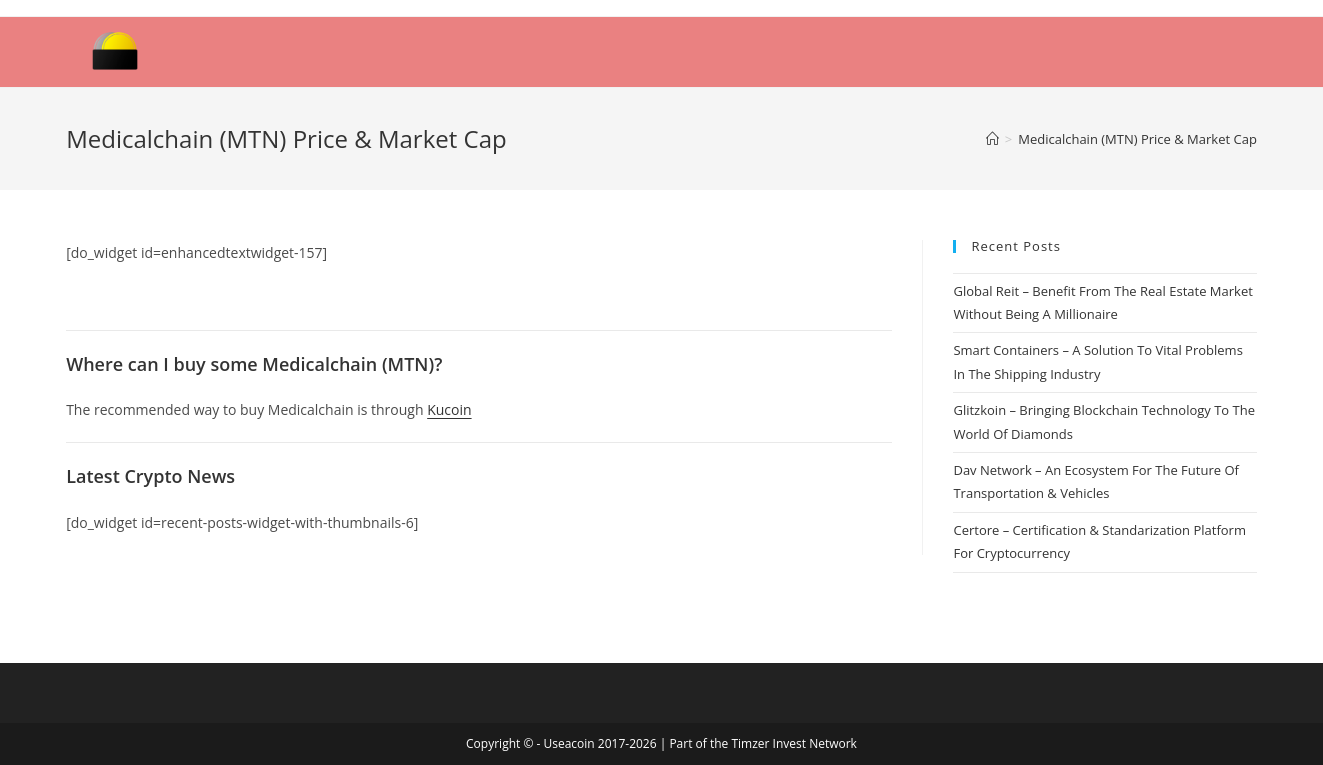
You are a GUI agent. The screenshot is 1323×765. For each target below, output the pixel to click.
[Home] (992, 139)
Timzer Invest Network (793, 743)
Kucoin (449, 409)
